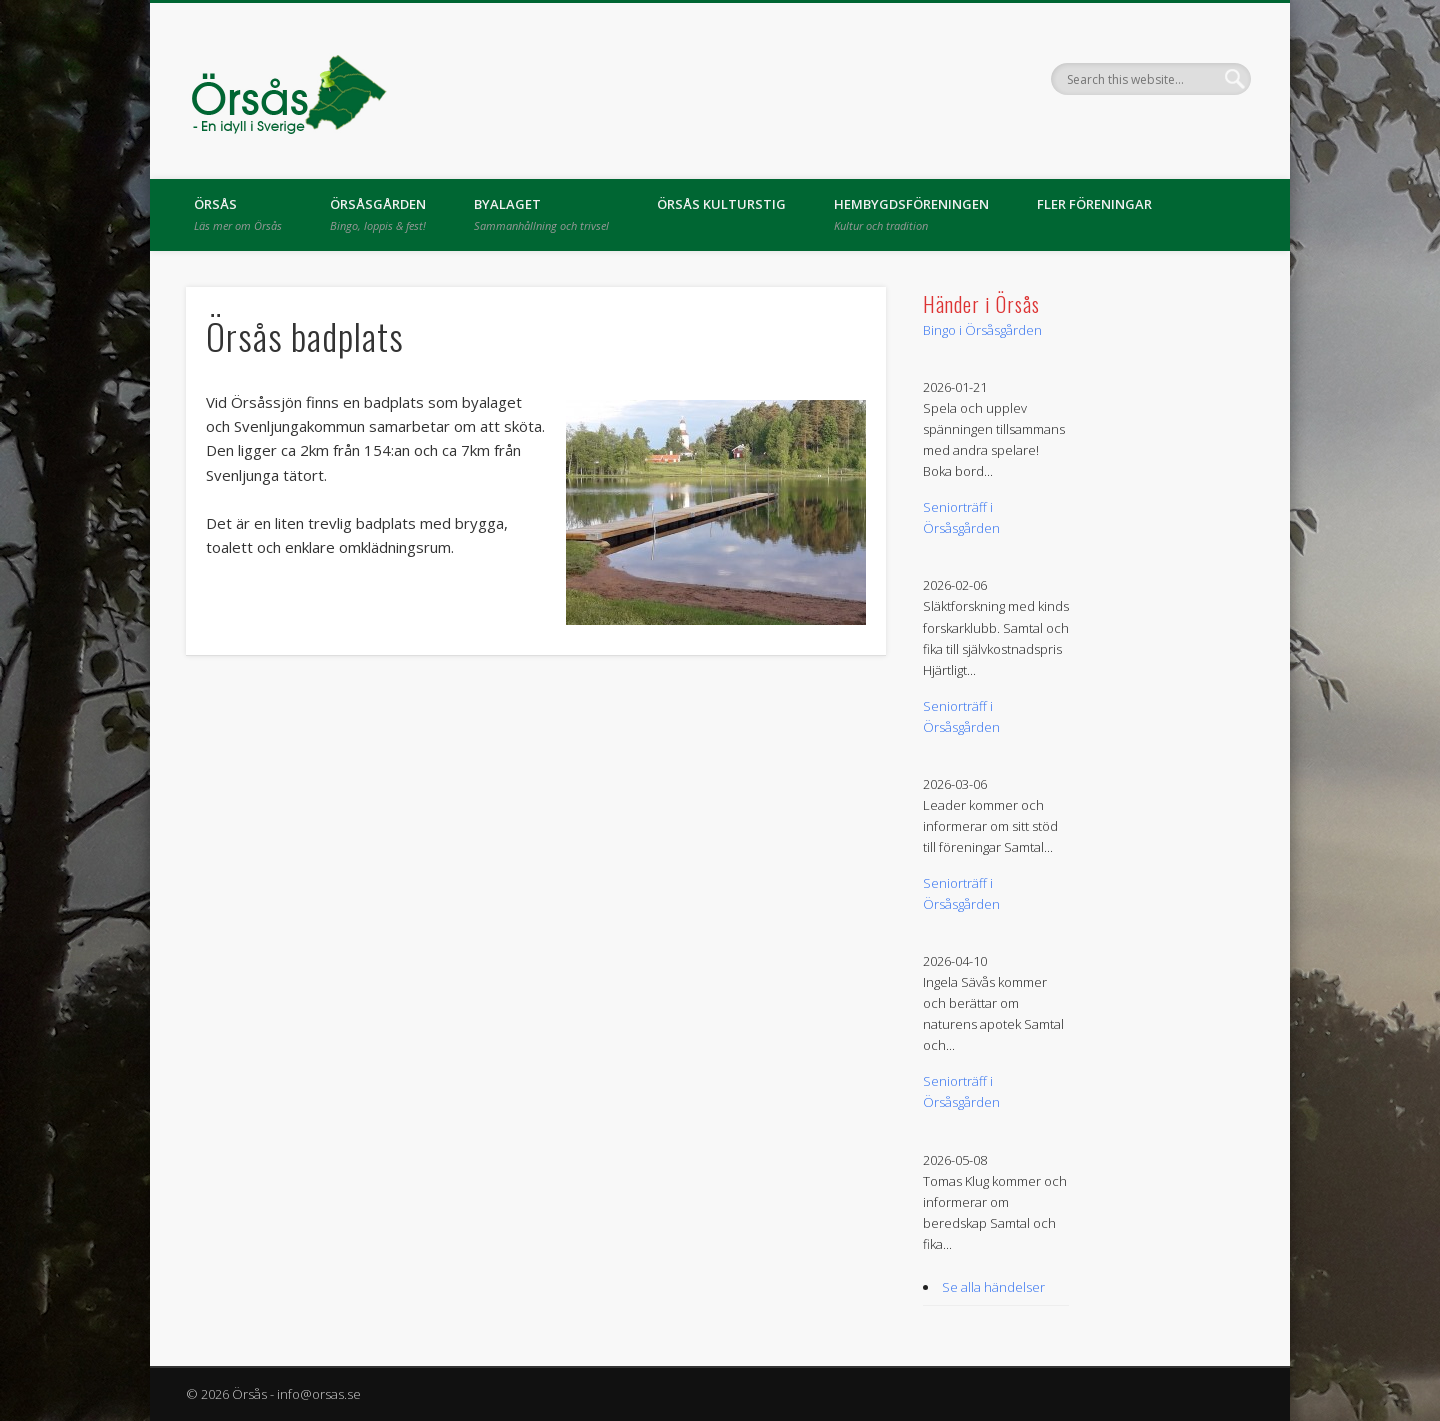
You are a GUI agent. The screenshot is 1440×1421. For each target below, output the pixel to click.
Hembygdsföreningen (911, 214)
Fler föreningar (1094, 204)
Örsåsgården (378, 214)
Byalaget (541, 214)
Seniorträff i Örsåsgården (961, 517)
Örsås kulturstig (721, 204)
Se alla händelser (993, 1287)
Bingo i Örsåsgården (982, 330)
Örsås (238, 214)
